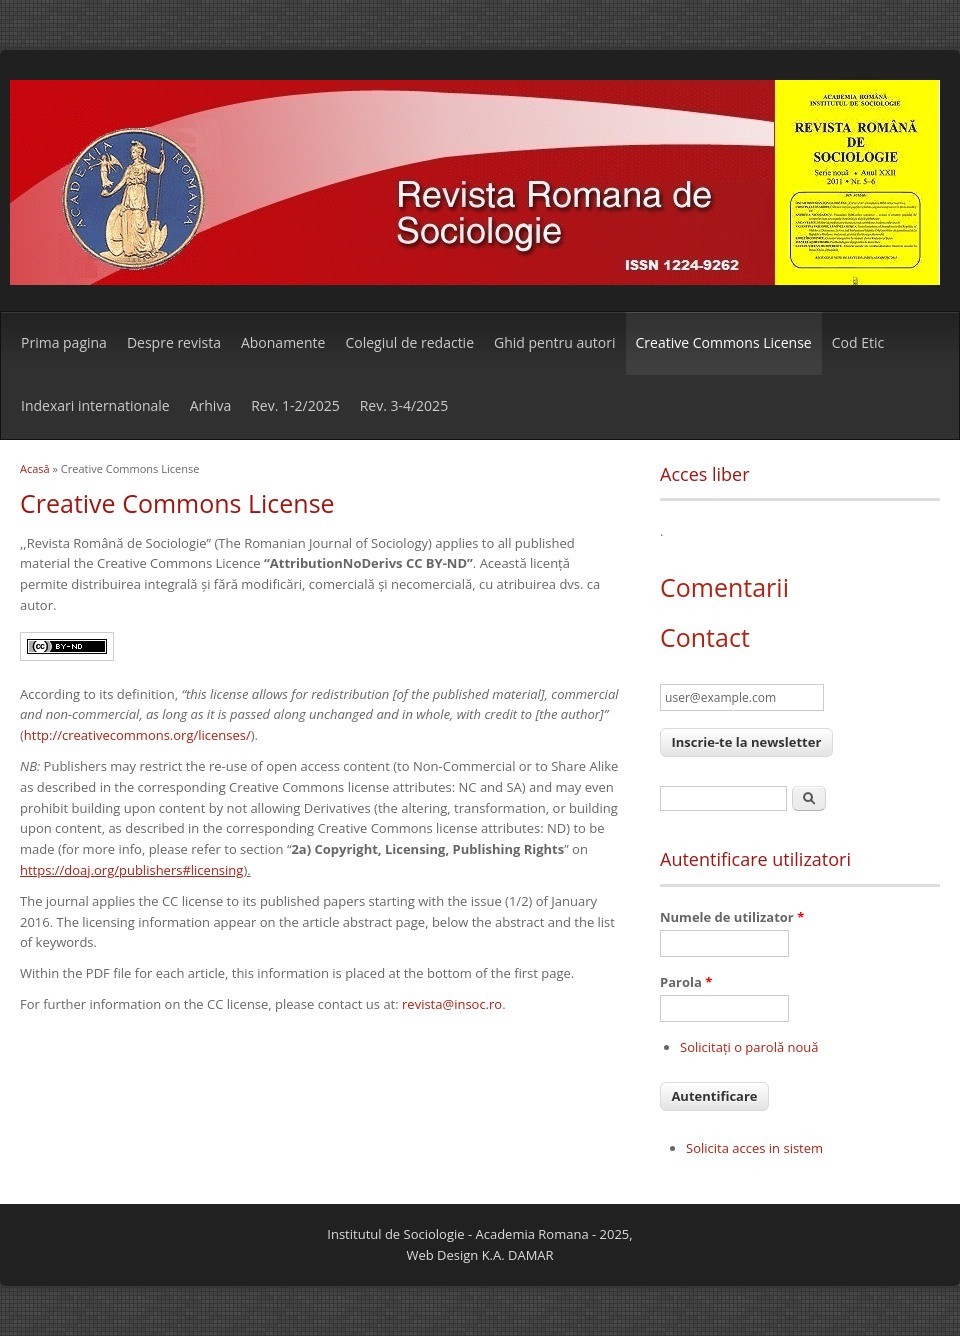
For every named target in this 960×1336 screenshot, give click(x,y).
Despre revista (174, 342)
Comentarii (724, 587)
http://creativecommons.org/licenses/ (137, 735)
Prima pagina (64, 342)
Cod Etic (858, 342)
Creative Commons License (724, 342)
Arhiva (210, 405)
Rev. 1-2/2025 (295, 405)
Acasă (35, 468)
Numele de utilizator (732, 917)
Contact (705, 637)
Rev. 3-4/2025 (404, 405)
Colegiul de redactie (409, 342)
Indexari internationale (95, 405)
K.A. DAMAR (518, 1255)
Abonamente (283, 342)
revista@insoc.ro (452, 1004)
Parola (686, 982)
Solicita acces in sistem (754, 1148)
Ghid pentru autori (554, 342)
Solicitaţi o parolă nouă (749, 1047)
